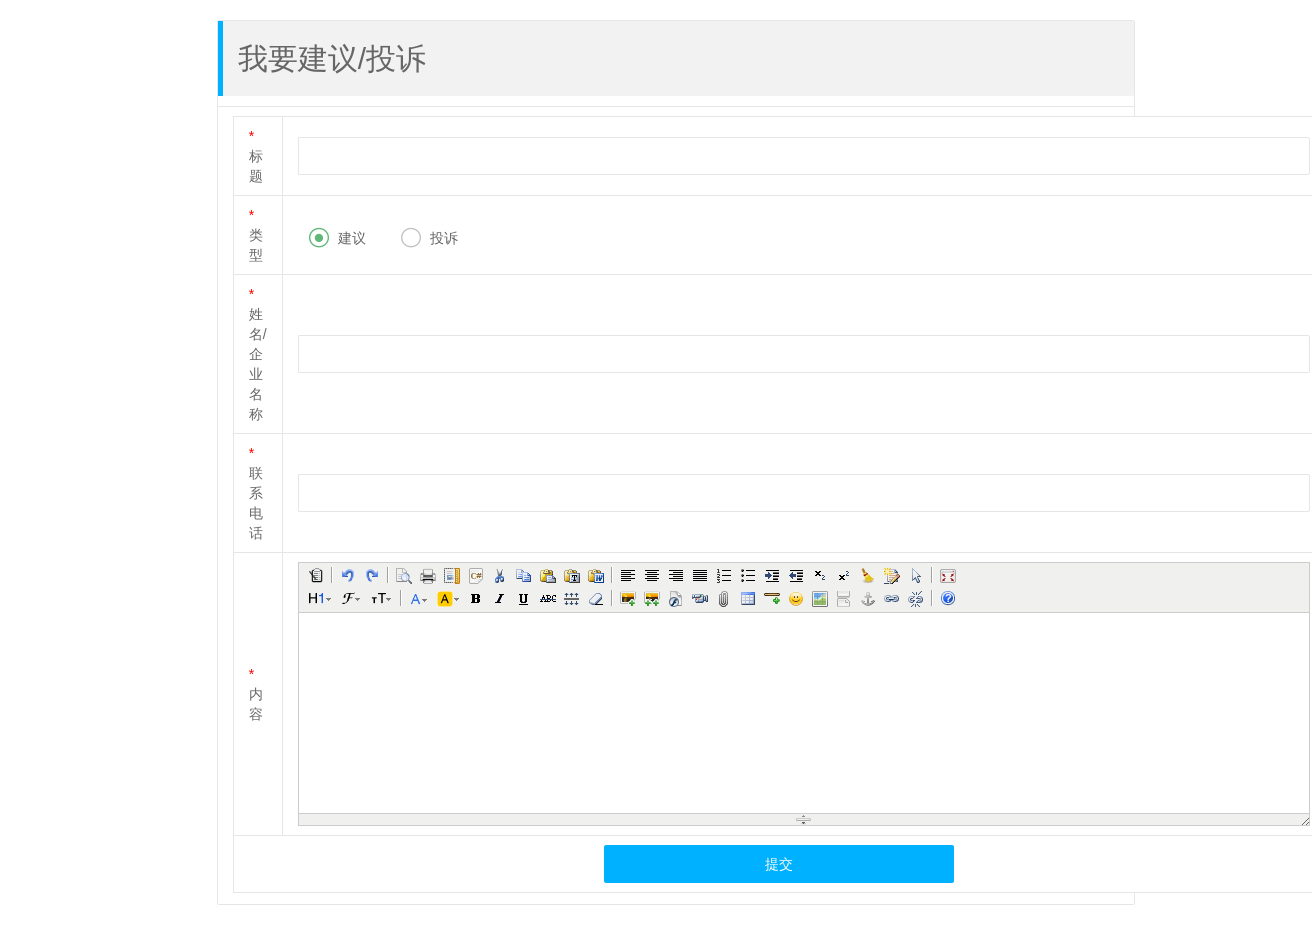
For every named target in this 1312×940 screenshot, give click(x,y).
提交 (779, 864)
